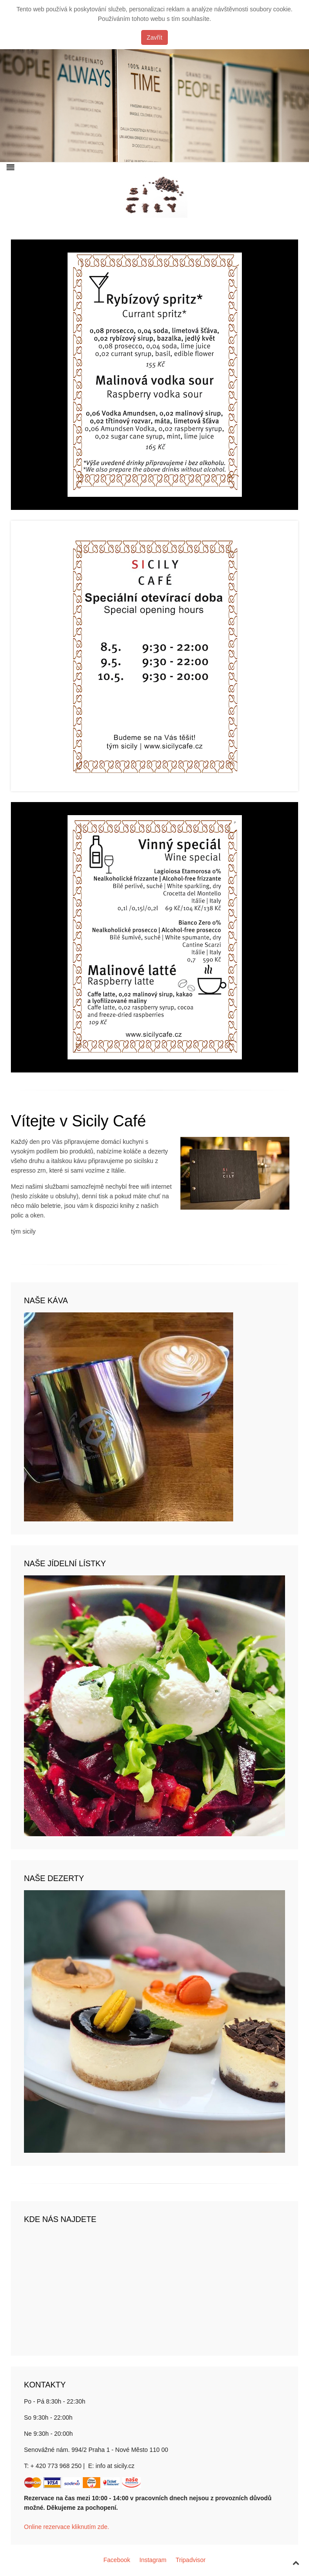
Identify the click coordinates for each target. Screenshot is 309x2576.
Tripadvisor (191, 2559)
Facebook (116, 2559)
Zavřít (155, 37)
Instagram (152, 2559)
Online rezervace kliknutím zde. (66, 2526)
